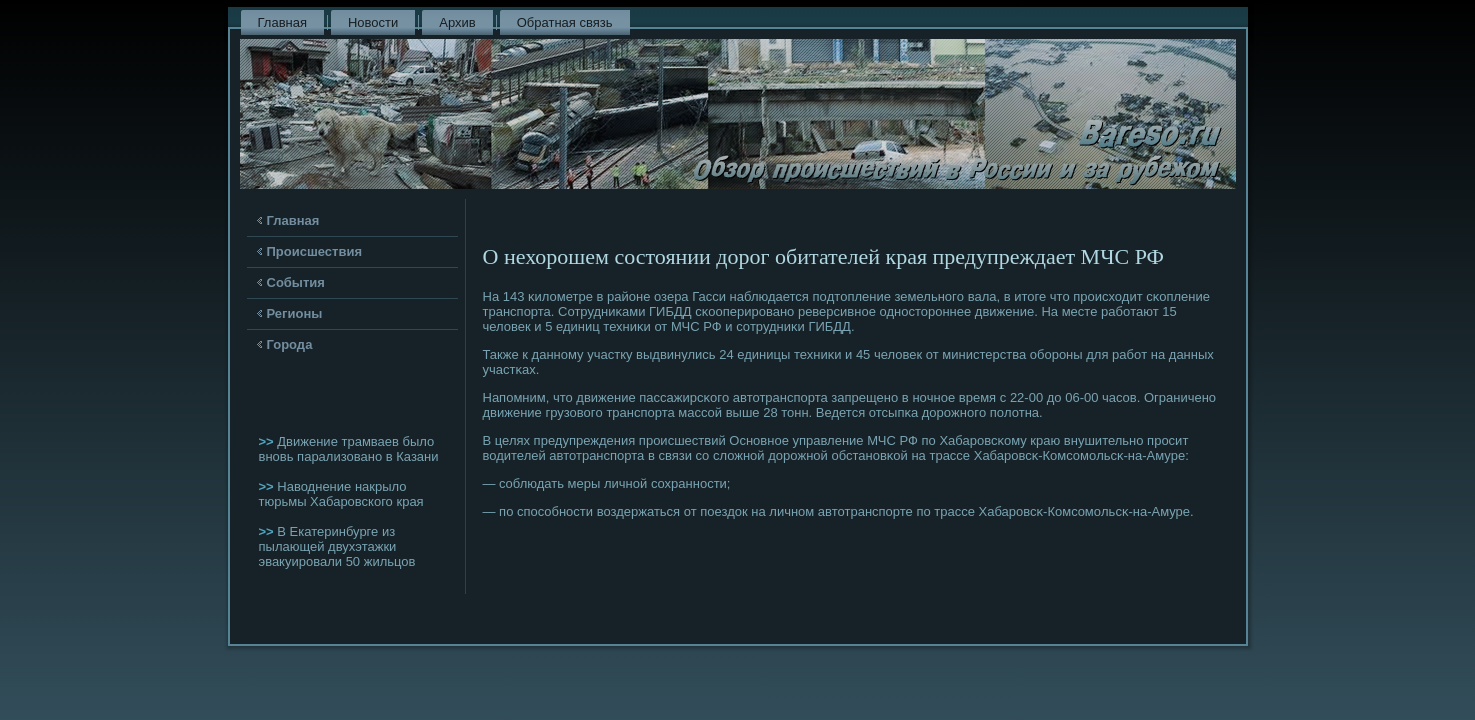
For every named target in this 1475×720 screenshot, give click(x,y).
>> (268, 441)
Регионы (295, 313)
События (296, 282)
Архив (457, 22)
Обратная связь (565, 22)
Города (290, 344)
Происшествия (315, 251)
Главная (282, 22)
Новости (373, 22)
